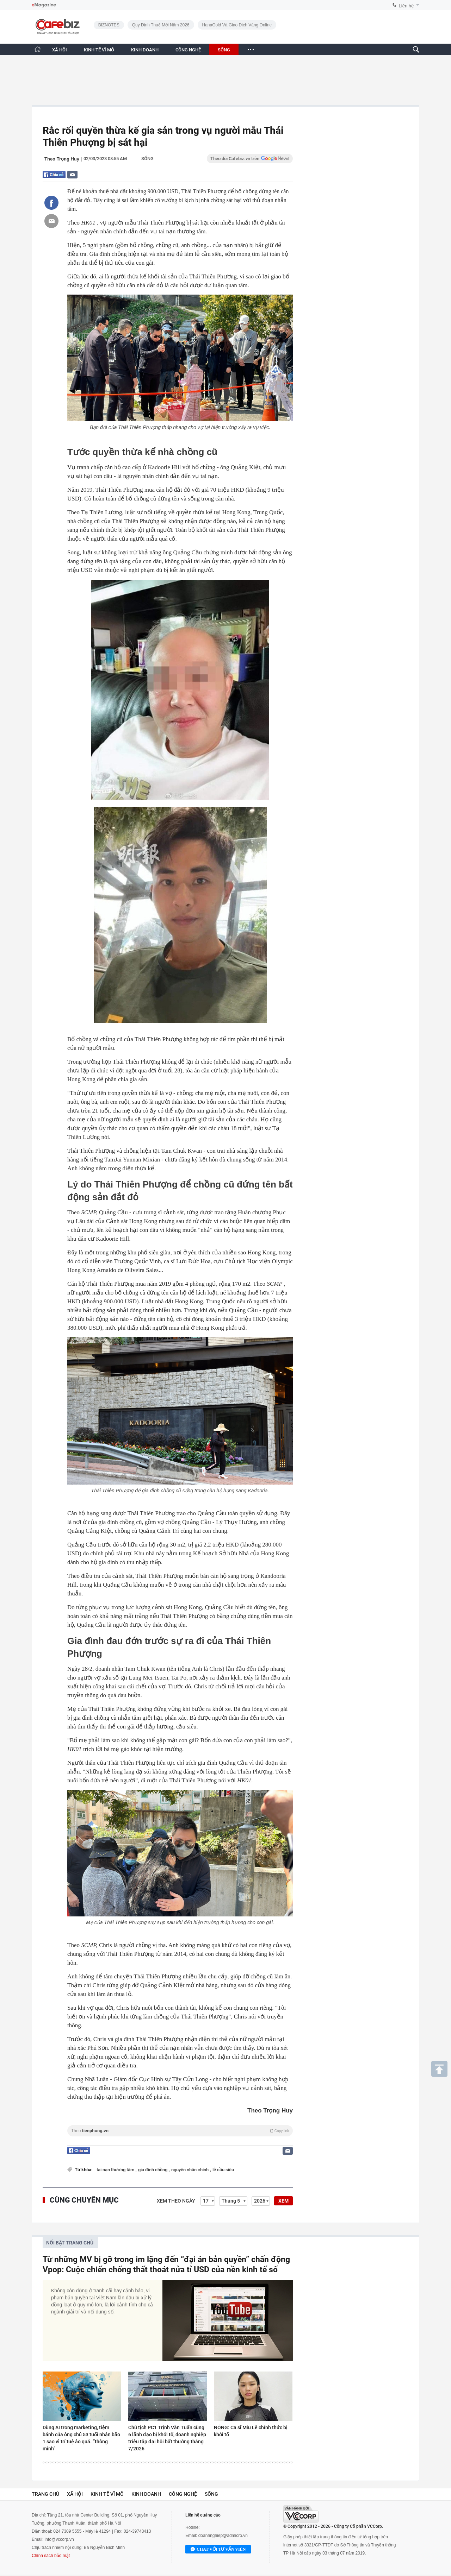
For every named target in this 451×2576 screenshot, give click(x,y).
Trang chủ (45, 2494)
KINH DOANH (145, 49)
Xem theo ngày (176, 2201)
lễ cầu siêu (223, 2169)
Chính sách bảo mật (51, 2555)
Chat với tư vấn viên (218, 2549)
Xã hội (75, 2494)
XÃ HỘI (59, 49)
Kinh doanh (146, 2494)
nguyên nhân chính (190, 2169)
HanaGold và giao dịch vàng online (237, 25)
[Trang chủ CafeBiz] (38, 49)
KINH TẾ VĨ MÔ (99, 49)
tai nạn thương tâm (116, 2169)
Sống (147, 158)
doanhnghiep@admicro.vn (223, 2535)
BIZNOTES (108, 25)
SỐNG (224, 49)
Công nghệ (183, 2494)
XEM (283, 2201)
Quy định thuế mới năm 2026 (161, 25)
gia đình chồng (153, 2169)
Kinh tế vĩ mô (107, 2494)
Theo (180, 2130)
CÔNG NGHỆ (188, 49)
